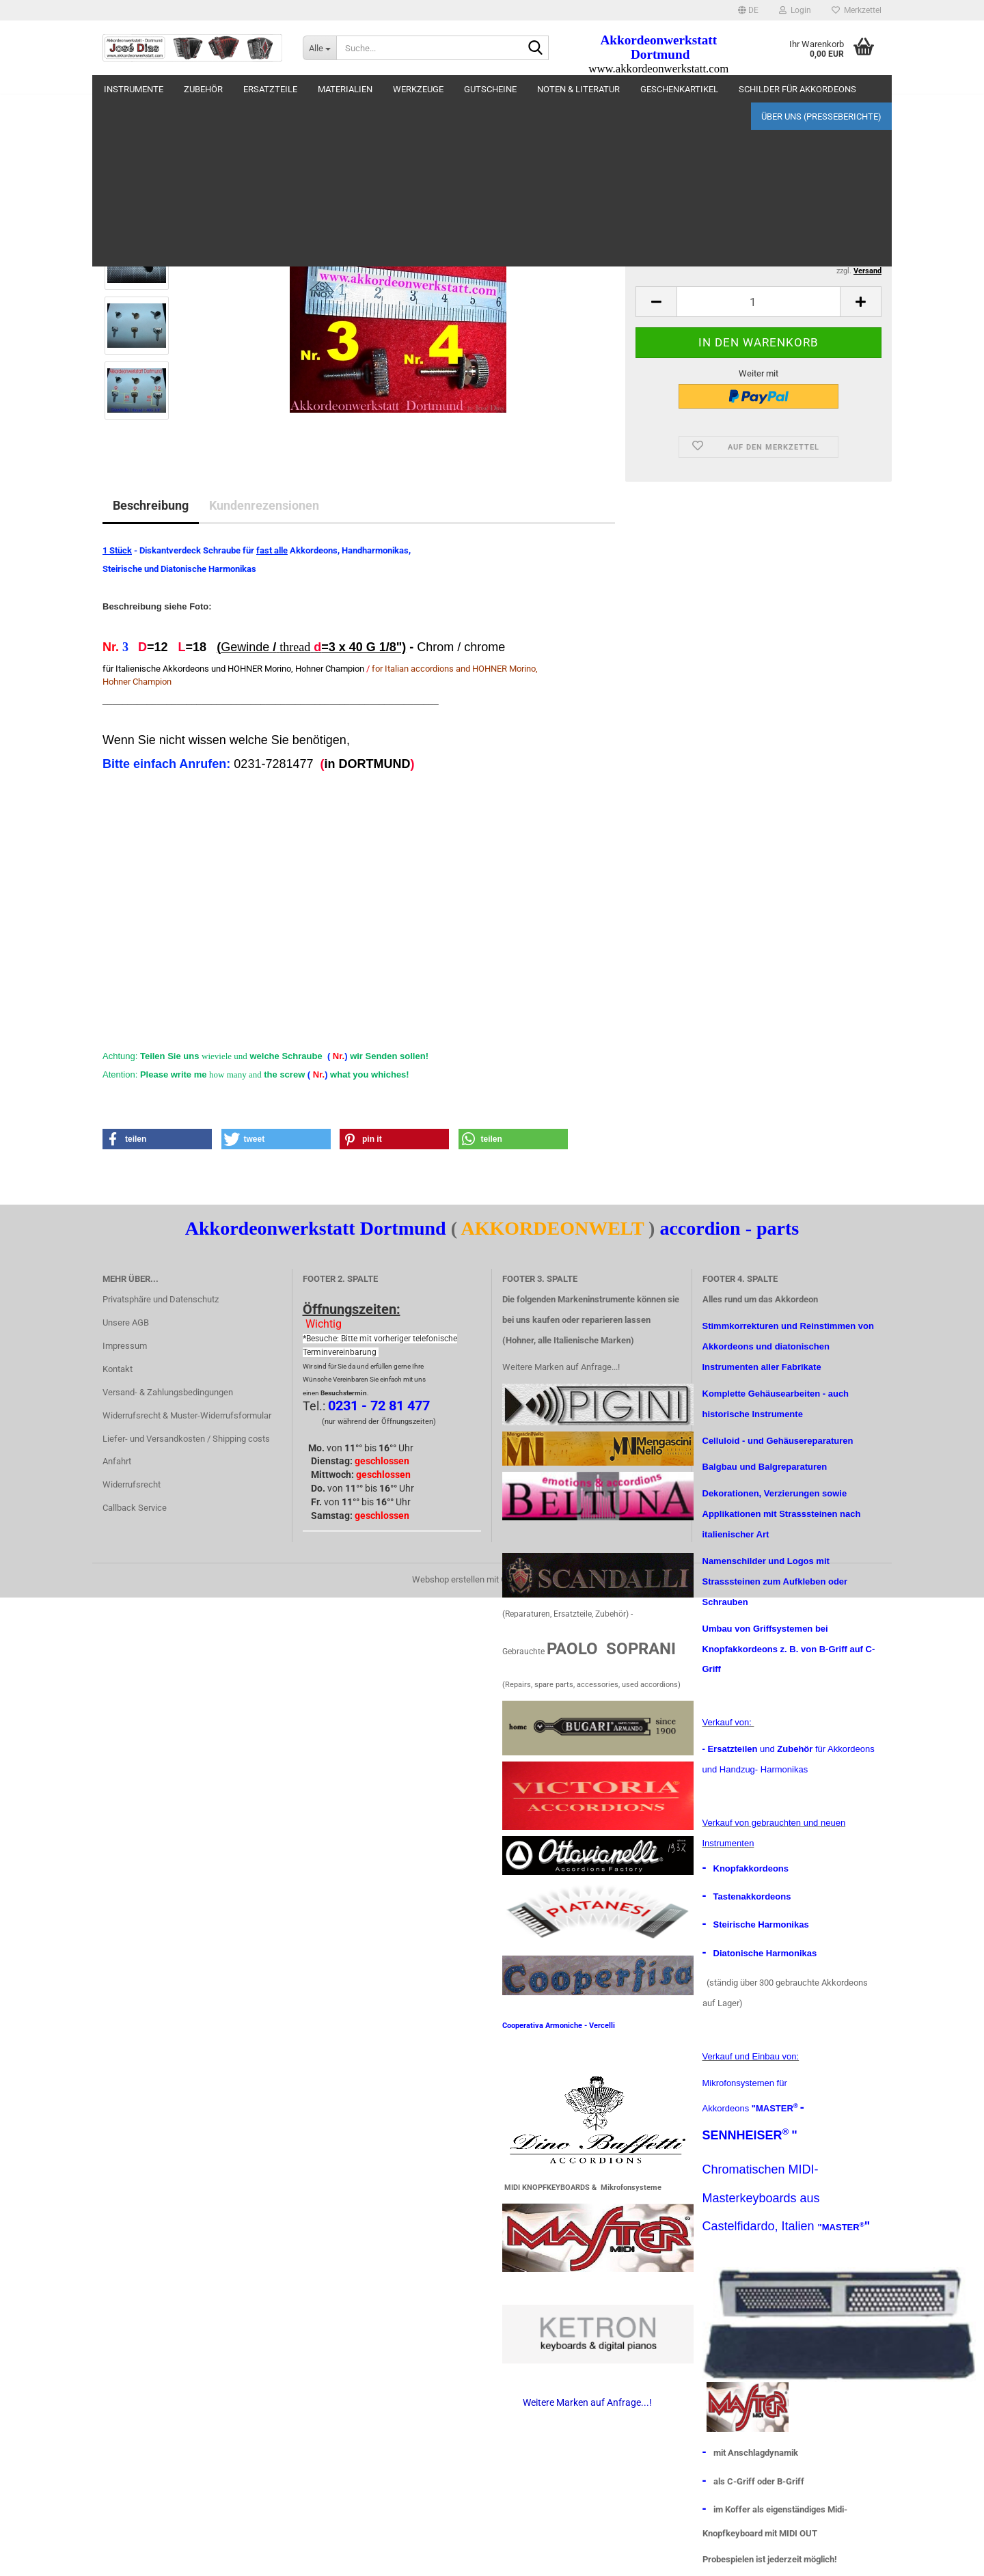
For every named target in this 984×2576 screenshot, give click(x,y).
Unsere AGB (125, 1322)
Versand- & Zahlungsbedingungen (167, 1392)
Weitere (658, 89)
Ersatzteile (270, 89)
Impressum (124, 1346)
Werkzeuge (418, 89)
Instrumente (133, 89)
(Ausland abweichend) (821, 214)
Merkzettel (857, 10)
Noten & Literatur (578, 89)
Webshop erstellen (448, 1579)
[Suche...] (319, 48)
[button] (748, 10)
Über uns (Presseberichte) (821, 89)
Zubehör (203, 89)
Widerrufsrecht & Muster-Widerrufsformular (186, 1415)
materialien (345, 89)
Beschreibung (151, 505)
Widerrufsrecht (131, 1484)
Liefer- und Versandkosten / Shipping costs (186, 1439)
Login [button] (795, 10)
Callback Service (134, 1508)
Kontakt (117, 1369)
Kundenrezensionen (264, 505)
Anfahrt (116, 1461)
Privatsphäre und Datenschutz (160, 1299)
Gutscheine (490, 89)
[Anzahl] (758, 301)
